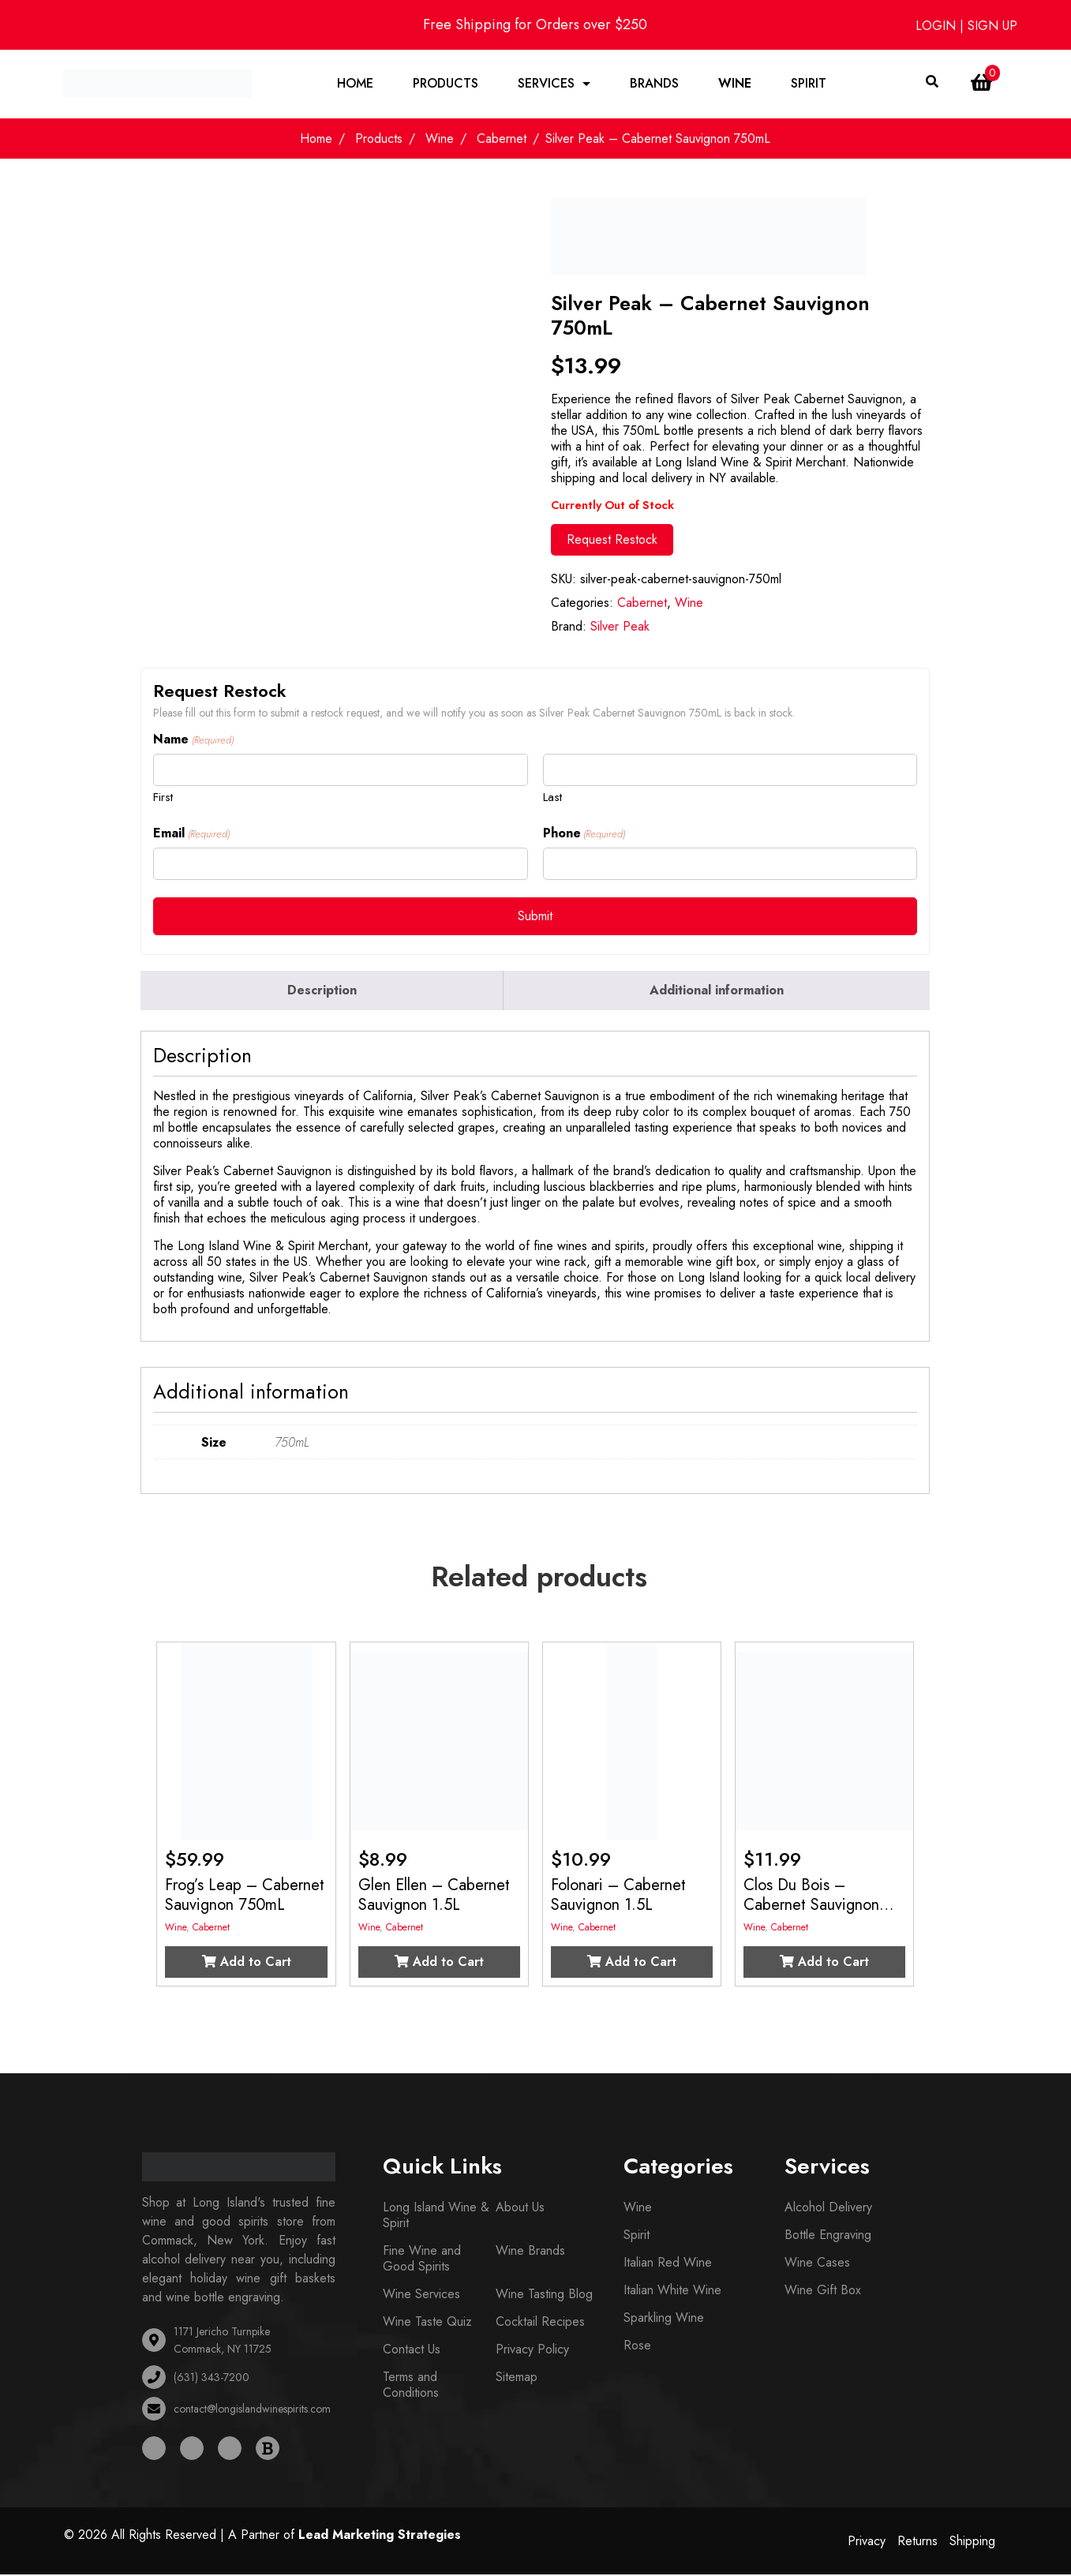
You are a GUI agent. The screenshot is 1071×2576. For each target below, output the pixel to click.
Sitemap (516, 2378)
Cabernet (501, 140)
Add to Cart (246, 1963)
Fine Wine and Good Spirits (422, 2260)
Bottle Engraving (828, 2236)
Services (546, 84)
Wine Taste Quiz (427, 2323)
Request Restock (612, 541)
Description (322, 992)
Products (445, 84)
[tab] (322, 992)
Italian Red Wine (668, 2264)
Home (355, 84)
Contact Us (411, 2351)
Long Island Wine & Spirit (436, 2216)
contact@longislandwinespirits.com (252, 2410)
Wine (734, 84)
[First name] (340, 771)
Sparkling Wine (664, 2319)
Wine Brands (530, 2252)
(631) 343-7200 (211, 2379)
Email (191, 835)
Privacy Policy (532, 2351)
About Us (520, 2209)
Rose (637, 2347)
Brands (654, 84)
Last (552, 798)
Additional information (717, 992)
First (163, 798)
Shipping (972, 2542)
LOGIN (938, 26)
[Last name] (730, 771)
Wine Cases (817, 2264)
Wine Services (421, 2295)
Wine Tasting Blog (544, 2295)
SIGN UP (992, 26)
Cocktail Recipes (540, 2323)
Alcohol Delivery (828, 2209)
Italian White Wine (672, 2291)
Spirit (808, 84)
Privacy (867, 2542)
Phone (584, 835)
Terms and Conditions (411, 2386)
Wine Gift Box (823, 2291)
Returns (917, 2542)
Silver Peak (620, 628)
